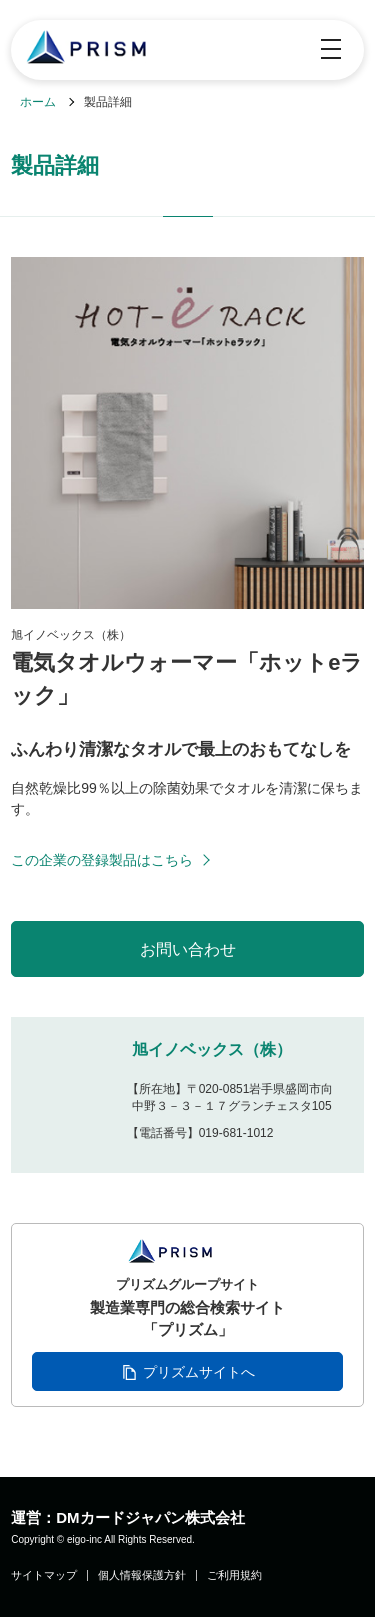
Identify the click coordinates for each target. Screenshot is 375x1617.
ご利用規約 (234, 1575)
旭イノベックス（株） (212, 1049)
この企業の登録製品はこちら (102, 860)
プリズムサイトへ (199, 1372)
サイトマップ (44, 1575)
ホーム (38, 102)
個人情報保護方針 (142, 1575)
